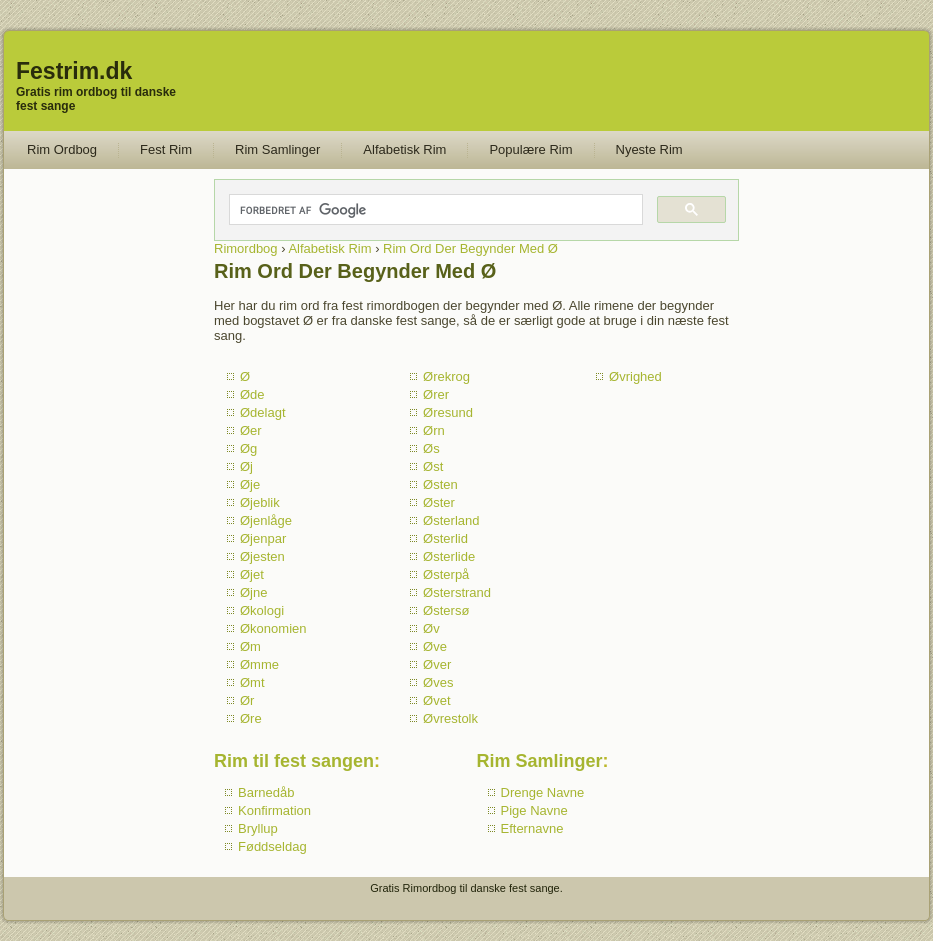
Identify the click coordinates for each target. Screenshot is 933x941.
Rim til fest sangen (294, 761)
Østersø (446, 610)
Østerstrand (457, 592)
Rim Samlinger (277, 149)
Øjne (253, 592)
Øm (250, 646)
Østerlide (449, 556)
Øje (250, 484)
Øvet (436, 700)
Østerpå (446, 574)
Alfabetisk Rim (404, 149)
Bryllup (258, 828)
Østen (440, 484)
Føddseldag (272, 846)
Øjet (252, 574)
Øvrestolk (450, 718)
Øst (433, 466)
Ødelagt (263, 412)
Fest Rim (166, 149)
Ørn (434, 430)
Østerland (451, 520)
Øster (439, 502)
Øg (248, 448)
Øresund (448, 412)
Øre (251, 718)
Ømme (259, 664)
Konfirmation (274, 810)
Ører (436, 394)
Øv (431, 628)
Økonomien (273, 628)
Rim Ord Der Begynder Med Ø (470, 248)
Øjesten (262, 556)
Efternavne (532, 828)
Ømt (252, 682)
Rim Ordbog (62, 149)
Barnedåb (266, 792)
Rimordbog (246, 248)
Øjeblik (260, 502)
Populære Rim (530, 149)
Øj (246, 466)
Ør (247, 700)
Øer (251, 430)
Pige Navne (534, 810)
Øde (252, 394)
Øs (431, 448)
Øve (435, 646)
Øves (438, 682)
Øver (437, 664)
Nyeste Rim (649, 149)
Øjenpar (263, 538)
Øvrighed (635, 376)
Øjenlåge (266, 520)
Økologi (262, 610)
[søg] (435, 210)
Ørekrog (446, 376)
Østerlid (445, 538)
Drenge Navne (543, 792)
